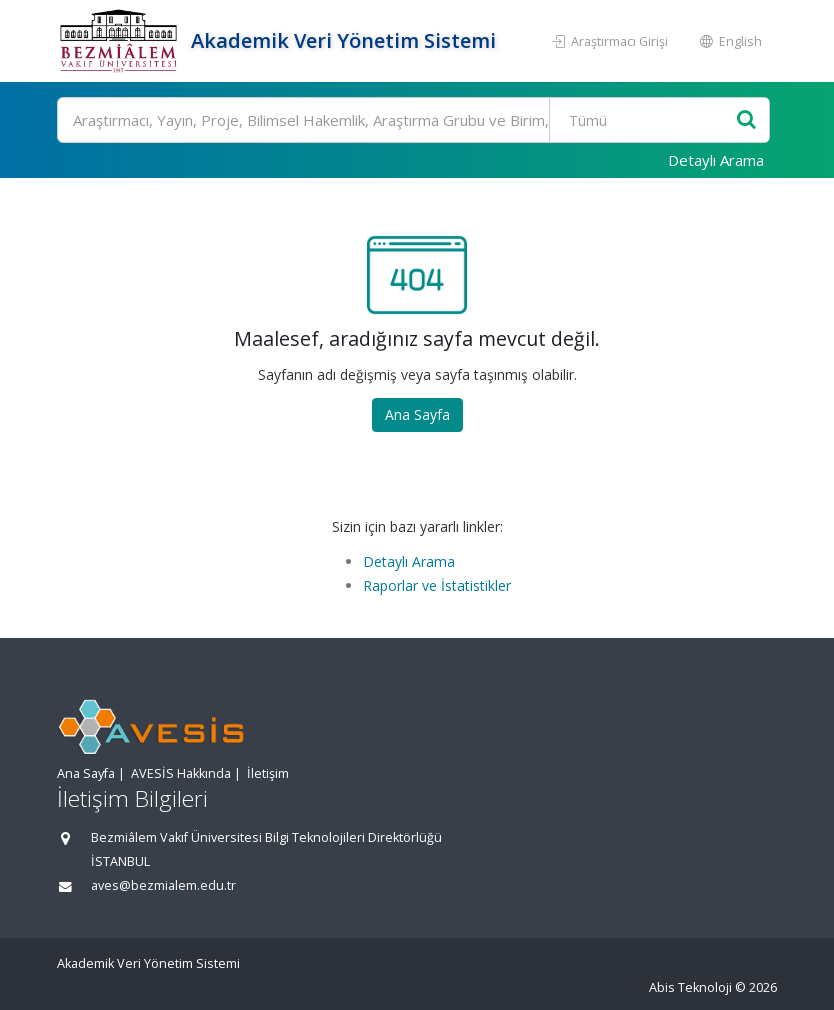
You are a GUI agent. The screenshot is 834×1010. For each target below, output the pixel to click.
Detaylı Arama (716, 160)
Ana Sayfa (417, 414)
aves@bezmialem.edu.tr (163, 885)
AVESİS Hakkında (181, 773)
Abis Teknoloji (690, 987)
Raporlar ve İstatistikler (437, 585)
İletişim (268, 773)
